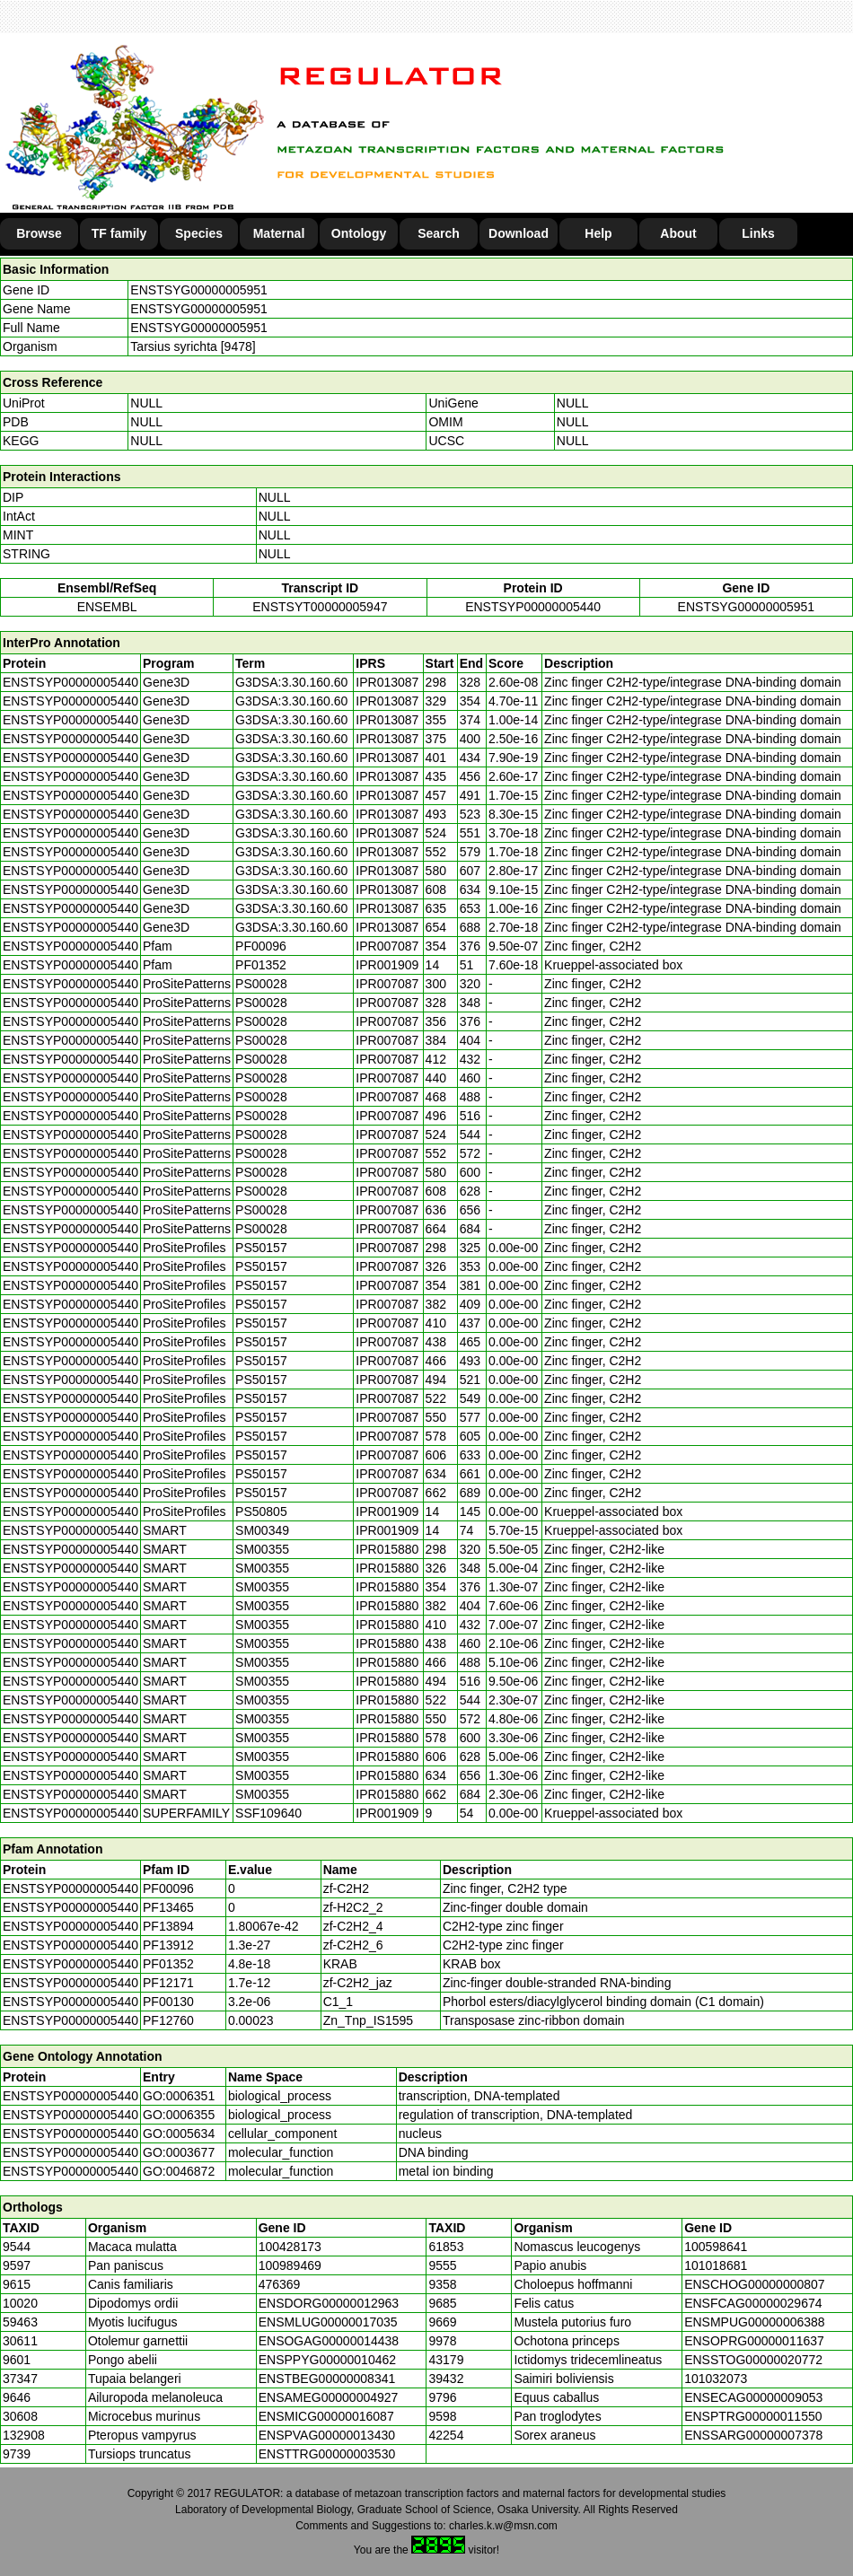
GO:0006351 (179, 2096)
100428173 (290, 2246)
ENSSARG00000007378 (753, 2435)
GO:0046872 (179, 2171)
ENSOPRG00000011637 (754, 2341)
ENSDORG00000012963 (329, 2303)
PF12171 (168, 1983)
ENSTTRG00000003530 (327, 2454)
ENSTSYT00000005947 (319, 607)
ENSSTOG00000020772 (753, 2360)
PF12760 (168, 2020)
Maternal (279, 233)
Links (758, 233)
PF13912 (168, 1945)
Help (598, 233)
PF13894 (168, 1926)
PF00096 (168, 1888)
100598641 (715, 2246)
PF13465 (168, 1907)
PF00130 (168, 2001)
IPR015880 (387, 1549)
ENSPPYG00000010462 (327, 2360)
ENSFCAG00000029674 (753, 2303)
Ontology (358, 233)
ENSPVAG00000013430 (327, 2435)
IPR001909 (387, 965)
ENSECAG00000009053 (753, 2397)
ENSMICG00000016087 (326, 2416)
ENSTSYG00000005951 (199, 290)
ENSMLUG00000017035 (328, 2322)
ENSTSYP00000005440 (533, 607)
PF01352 (168, 1964)
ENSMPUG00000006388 (754, 2322)
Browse (39, 233)
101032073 (715, 2378)
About (678, 233)
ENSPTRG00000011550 (753, 2416)
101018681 (715, 2265)
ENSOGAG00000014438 (329, 2341)
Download (518, 233)
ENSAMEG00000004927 (329, 2397)
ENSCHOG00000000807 (754, 2284)
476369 (280, 2284)
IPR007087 (387, 946)
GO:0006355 (179, 2114)
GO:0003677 (179, 2152)
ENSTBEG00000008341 (327, 2378)
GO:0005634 (179, 2133)
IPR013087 (387, 682)
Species (199, 233)
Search (439, 233)
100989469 (290, 2265)
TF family (119, 233)
